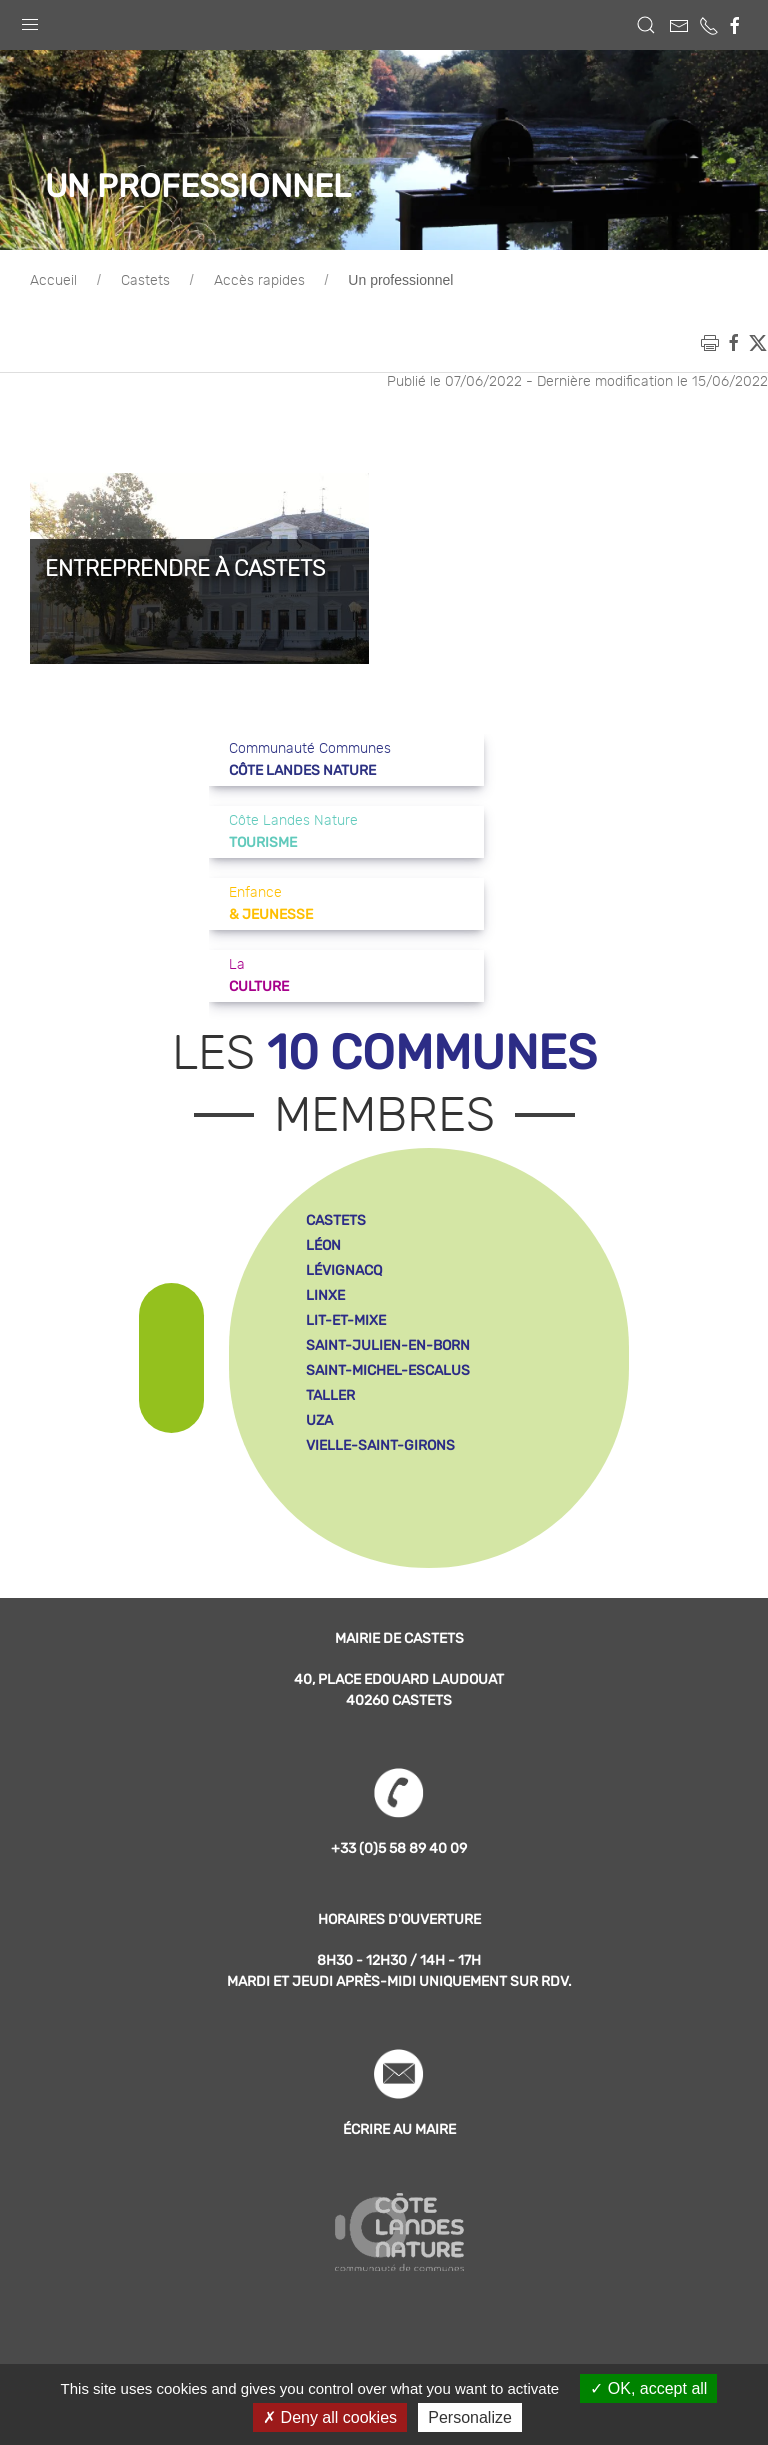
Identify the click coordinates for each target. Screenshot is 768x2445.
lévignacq (344, 1270)
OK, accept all (648, 2388)
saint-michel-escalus (388, 1370)
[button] (30, 20)
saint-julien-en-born (388, 1345)
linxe (325, 1295)
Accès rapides (259, 281)
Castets (145, 281)
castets (336, 1220)
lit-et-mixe (346, 1320)
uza (319, 1420)
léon (323, 1245)
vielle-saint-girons (380, 1445)
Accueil (53, 281)
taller (330, 1395)
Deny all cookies (330, 2417)
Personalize (470, 2417)
